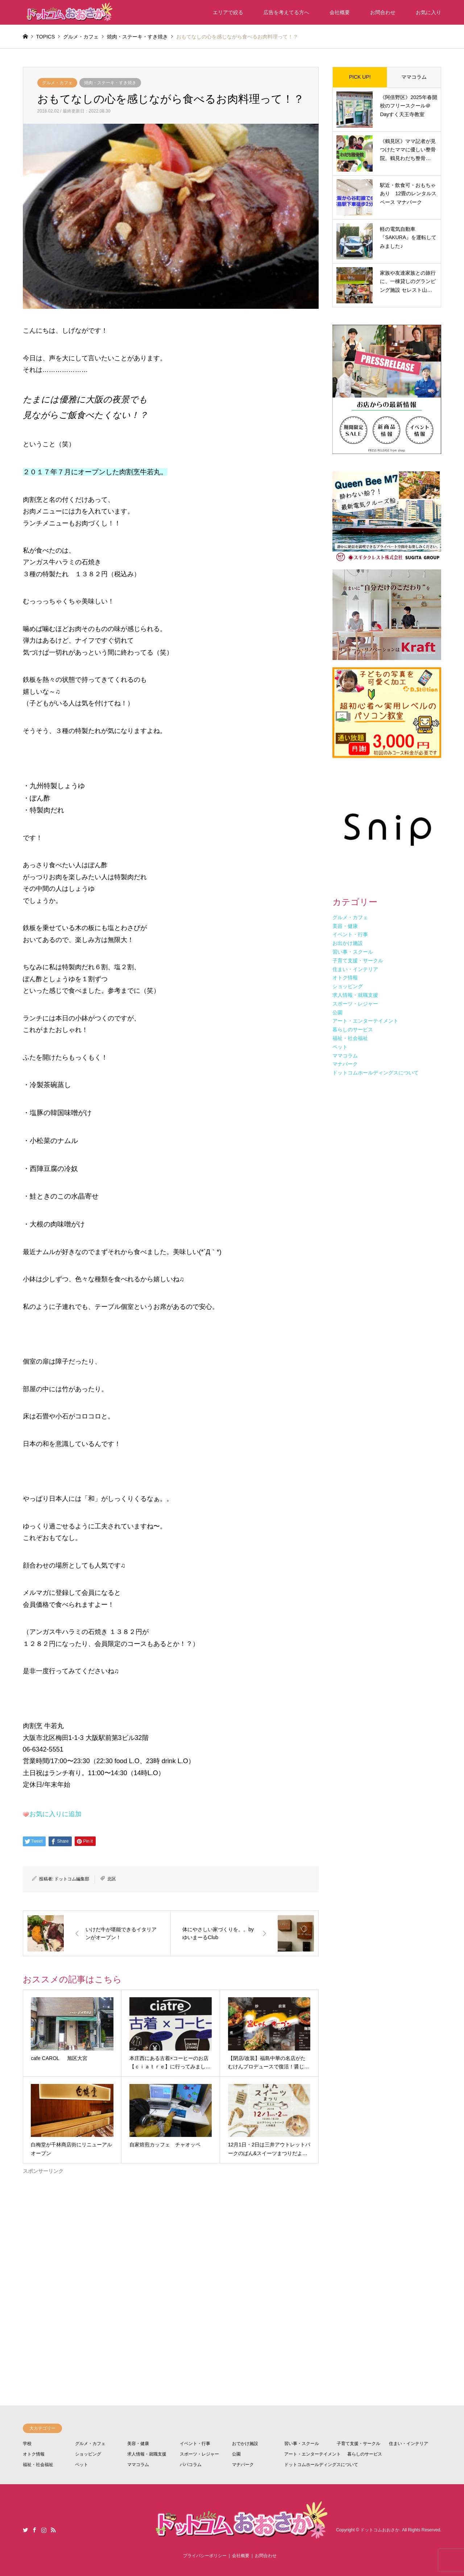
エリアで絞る (228, 12)
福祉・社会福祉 (38, 2464)
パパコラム (191, 2464)
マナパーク (243, 2464)
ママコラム (414, 77)
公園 (236, 2454)
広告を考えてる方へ (286, 12)
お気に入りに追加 (55, 1814)
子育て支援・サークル (358, 2443)
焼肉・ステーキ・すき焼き (110, 82)
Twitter (25, 2529)
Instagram (43, 2529)
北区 (111, 1878)
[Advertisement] (171, 2262)
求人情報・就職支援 (146, 2454)
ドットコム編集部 (71, 1878)
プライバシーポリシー (205, 2555)
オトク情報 (34, 2454)
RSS (53, 2529)
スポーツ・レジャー (199, 2454)
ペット (81, 2464)
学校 (27, 2443)
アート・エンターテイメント (312, 2454)
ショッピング (88, 2454)
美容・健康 (138, 2443)
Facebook (34, 2529)
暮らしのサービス (364, 2454)
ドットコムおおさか (379, 2529)
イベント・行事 (195, 2443)
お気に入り (428, 12)
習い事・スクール (301, 2443)
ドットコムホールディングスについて (321, 2464)
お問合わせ (382, 12)
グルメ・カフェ (57, 82)
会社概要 (340, 12)
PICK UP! (360, 77)
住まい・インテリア (408, 2443)
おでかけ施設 (245, 2443)
